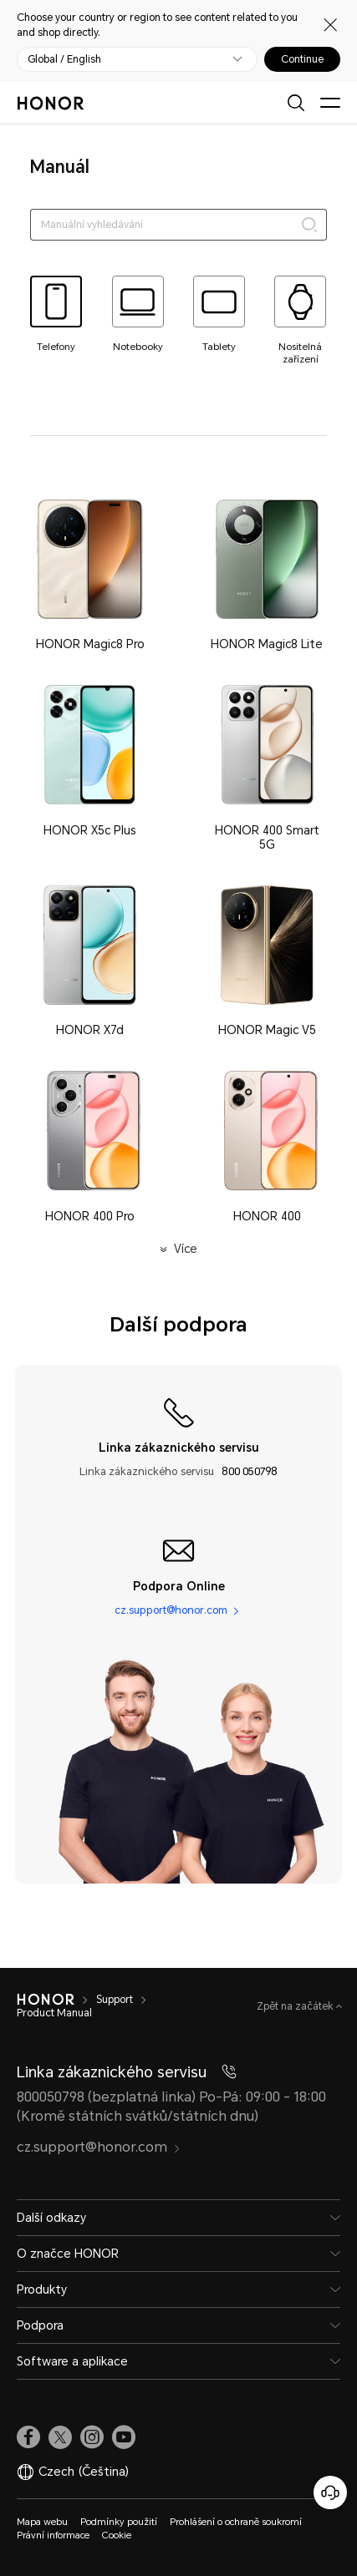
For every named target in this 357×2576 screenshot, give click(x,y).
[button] (90, 574)
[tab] (56, 314)
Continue (302, 59)
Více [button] (185, 1248)
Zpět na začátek (296, 2006)
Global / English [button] (64, 59)
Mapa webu (42, 2522)
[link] (28, 2437)
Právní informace (53, 2535)
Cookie (116, 2535)
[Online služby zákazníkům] (330, 2492)
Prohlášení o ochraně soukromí (237, 2522)
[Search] (309, 224)
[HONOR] (45, 1999)
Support (114, 2000)
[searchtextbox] (178, 225)
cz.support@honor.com (170, 1610)
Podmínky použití (118, 2522)
